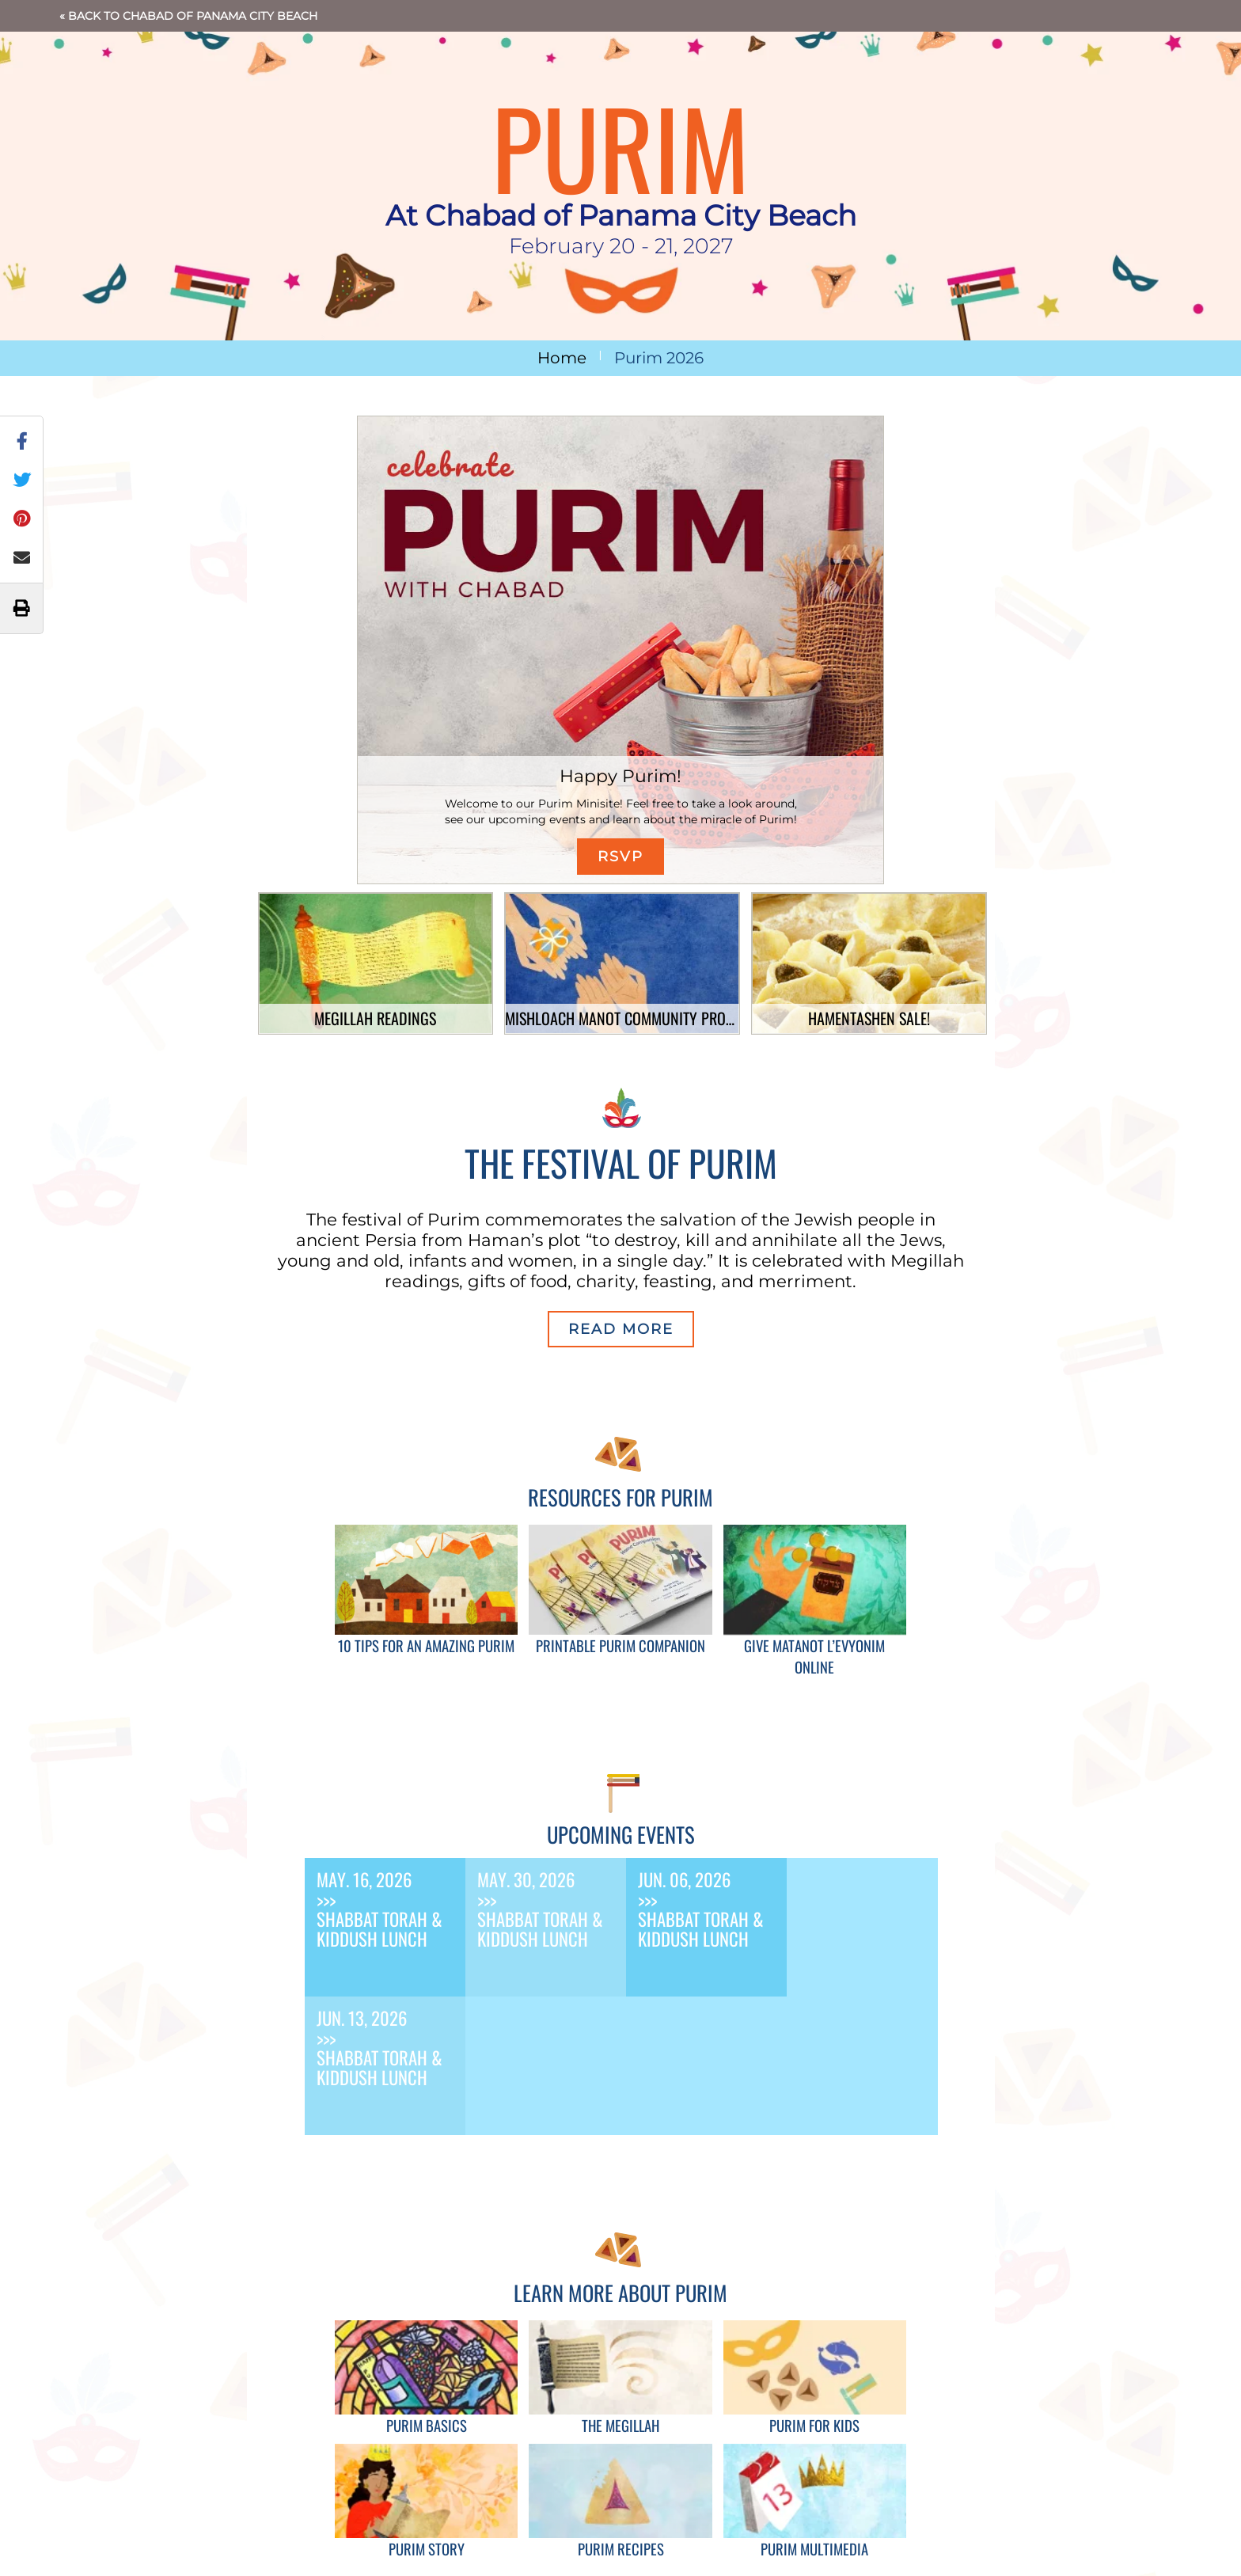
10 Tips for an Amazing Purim (426, 1645)
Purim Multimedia (814, 2548)
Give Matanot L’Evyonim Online (814, 1656)
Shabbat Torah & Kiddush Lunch (379, 1928)
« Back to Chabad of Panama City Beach (188, 16)
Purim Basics (426, 2425)
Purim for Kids (814, 2425)
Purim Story (427, 2548)
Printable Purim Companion (620, 1645)
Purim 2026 (659, 357)
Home (561, 357)
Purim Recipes (621, 2548)
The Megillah (620, 2425)
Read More (621, 1329)
